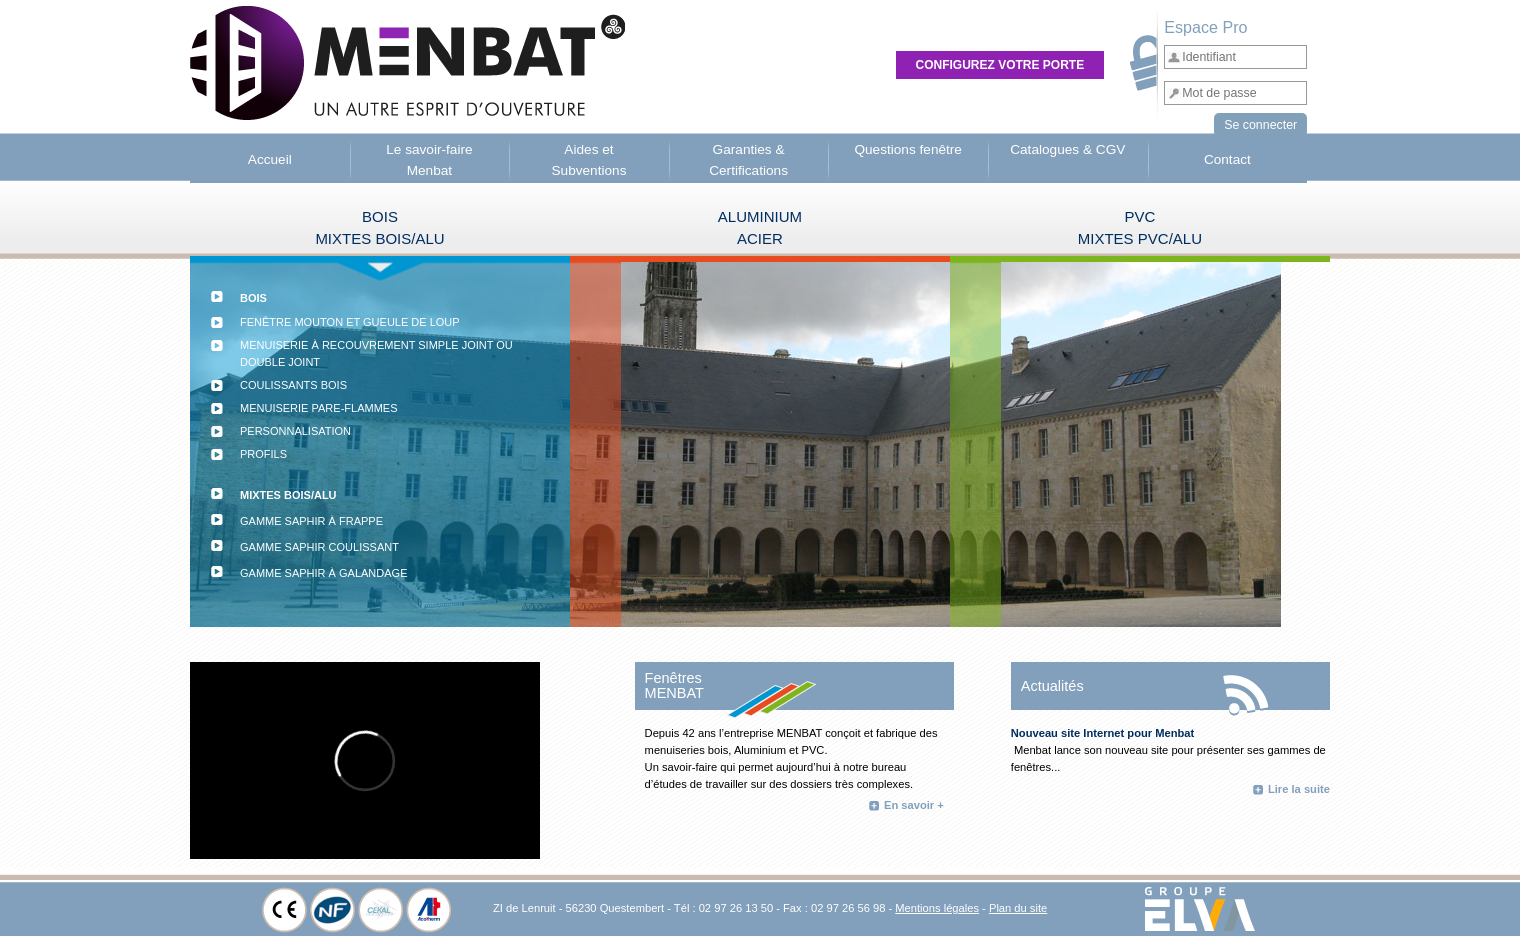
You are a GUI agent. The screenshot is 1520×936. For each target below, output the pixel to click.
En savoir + (914, 805)
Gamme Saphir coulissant (319, 547)
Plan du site (1018, 908)
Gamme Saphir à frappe (311, 521)
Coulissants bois (293, 385)
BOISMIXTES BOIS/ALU (379, 227)
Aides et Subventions (588, 159)
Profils (263, 462)
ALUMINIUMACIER (760, 227)
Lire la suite (1299, 789)
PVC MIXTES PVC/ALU (1140, 227)
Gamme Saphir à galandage (323, 573)
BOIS (253, 298)
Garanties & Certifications (748, 159)
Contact (1227, 159)
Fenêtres (673, 678)
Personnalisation (295, 431)
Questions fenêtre (908, 149)
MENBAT (674, 693)
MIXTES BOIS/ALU (288, 495)
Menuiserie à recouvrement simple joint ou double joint (376, 353)
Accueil (270, 159)
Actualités (1052, 686)
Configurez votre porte (1000, 65)
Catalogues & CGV (1067, 149)
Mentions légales (937, 908)
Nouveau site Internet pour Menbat (1102, 733)
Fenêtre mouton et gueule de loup (350, 322)
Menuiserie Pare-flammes (319, 408)
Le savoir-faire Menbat (429, 159)
